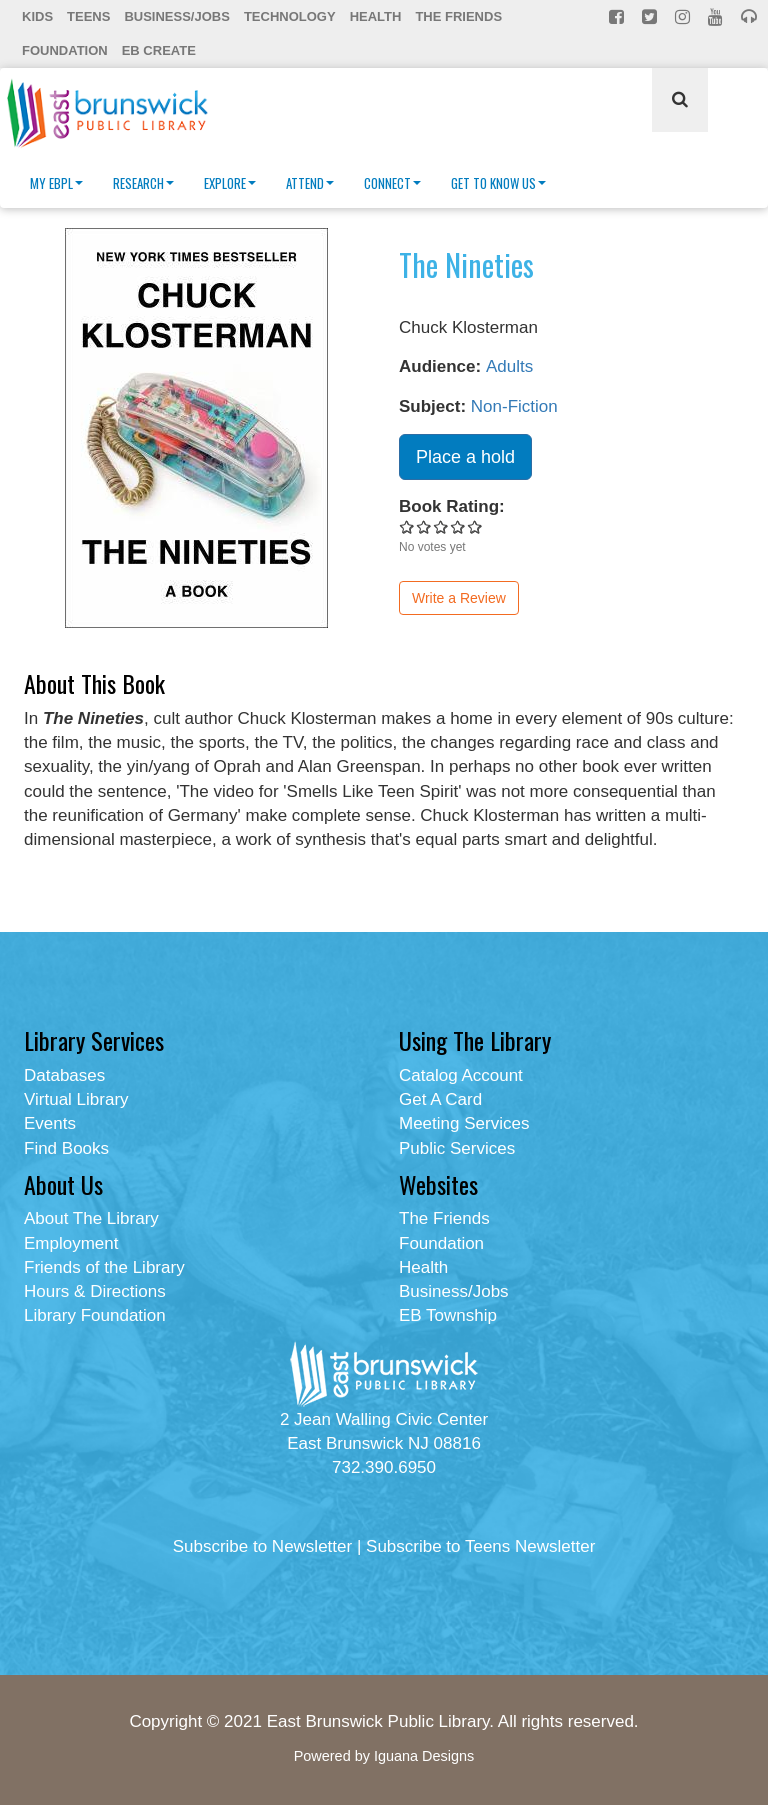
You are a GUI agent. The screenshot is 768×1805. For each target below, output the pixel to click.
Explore (230, 183)
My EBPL (56, 183)
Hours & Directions (95, 1291)
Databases (64, 1075)
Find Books (66, 1148)
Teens (88, 16)
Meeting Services (464, 1123)
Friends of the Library (104, 1267)
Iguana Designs (424, 1756)
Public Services (457, 1148)
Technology (290, 16)
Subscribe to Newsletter (263, 1546)
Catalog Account (461, 1075)
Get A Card (440, 1099)
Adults (509, 366)
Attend (310, 183)
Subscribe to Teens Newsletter (480, 1546)
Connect (392, 183)
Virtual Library (76, 1099)
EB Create (159, 50)
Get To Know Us (498, 183)
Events (50, 1123)
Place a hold (465, 457)
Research (143, 183)
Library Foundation (95, 1315)
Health (376, 16)
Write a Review (459, 598)
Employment (71, 1243)
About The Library (91, 1218)
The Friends (458, 16)
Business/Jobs (176, 16)
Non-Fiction (514, 406)
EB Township (448, 1315)
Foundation (65, 50)
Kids (37, 16)
